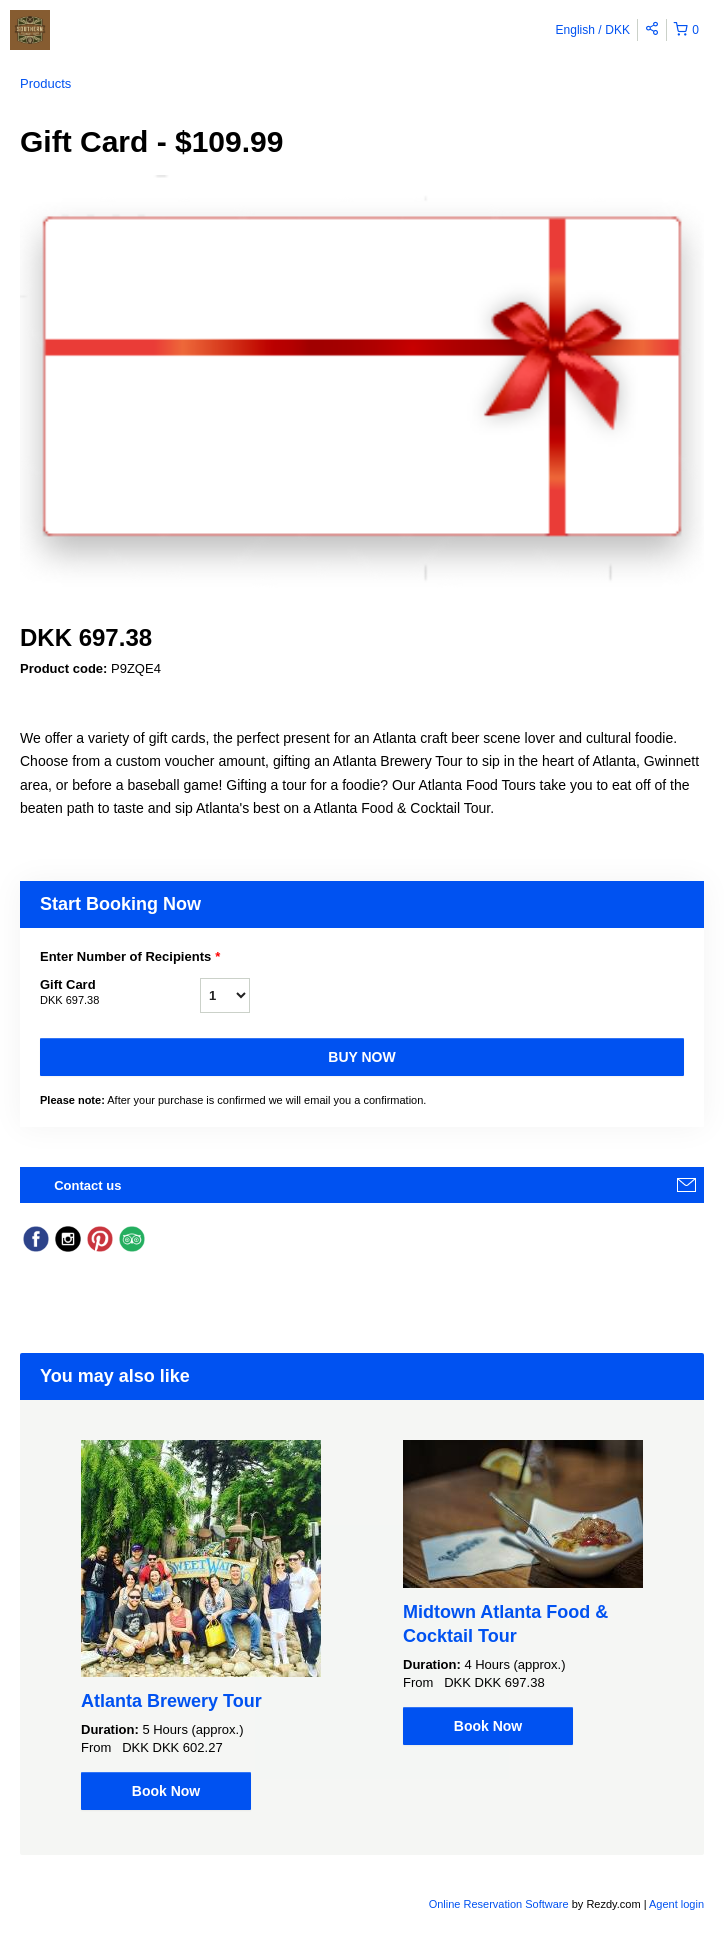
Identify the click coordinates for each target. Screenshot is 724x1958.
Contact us (87, 1185)
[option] (201, 1625)
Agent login (676, 1904)
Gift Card (120, 993)
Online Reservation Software (499, 1904)
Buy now (361, 1057)
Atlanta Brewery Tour (171, 1701)
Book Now (166, 1791)
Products (45, 83)
